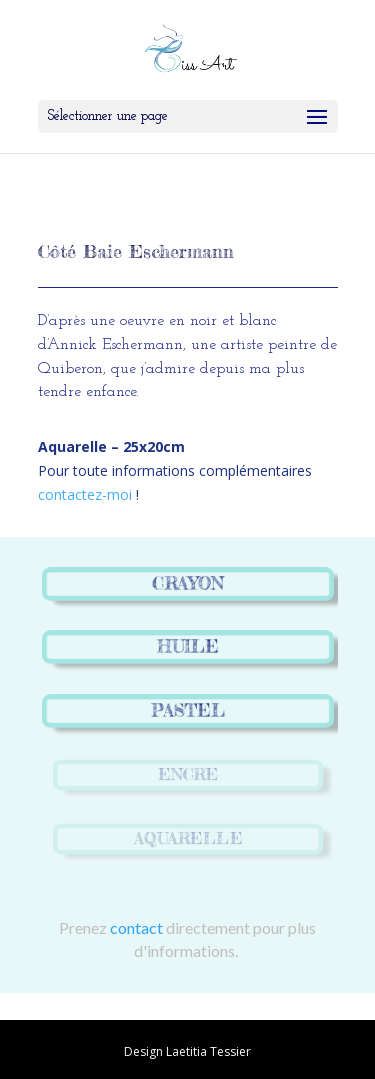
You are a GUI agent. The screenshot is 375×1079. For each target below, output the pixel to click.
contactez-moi (85, 494)
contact (136, 927)
